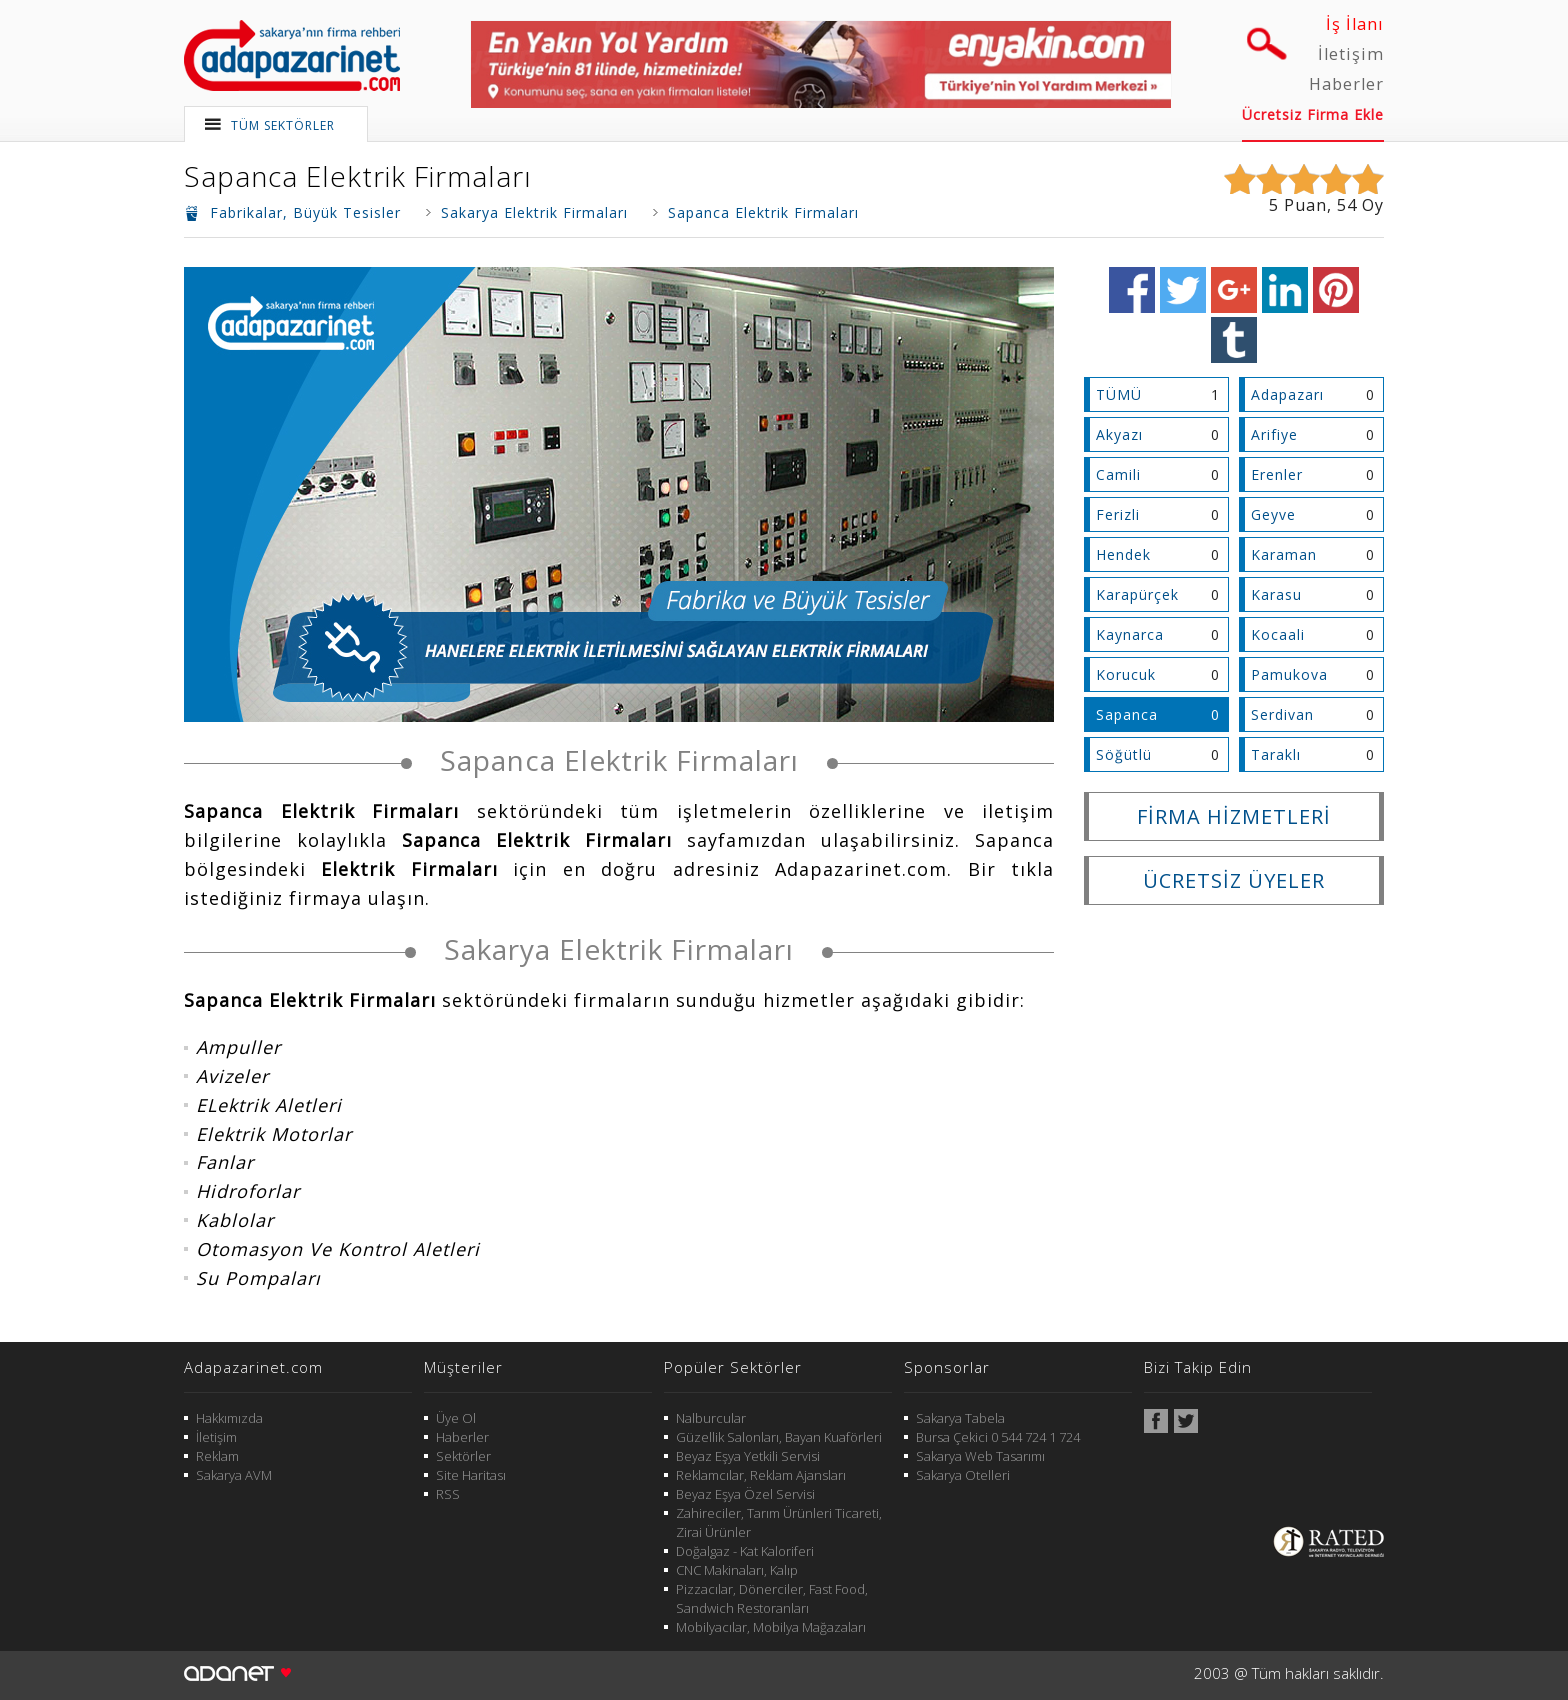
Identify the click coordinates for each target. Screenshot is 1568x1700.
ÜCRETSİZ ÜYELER (1234, 880)
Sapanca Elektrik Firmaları (358, 176)
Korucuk (1126, 674)
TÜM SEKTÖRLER (283, 125)
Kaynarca (1130, 634)
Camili (1118, 474)
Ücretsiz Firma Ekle (1313, 114)
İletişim (1351, 54)
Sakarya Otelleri (963, 1475)
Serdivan (1282, 714)
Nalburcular (711, 1418)
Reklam (217, 1456)
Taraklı (1276, 754)
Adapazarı (1287, 394)
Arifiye (1274, 434)
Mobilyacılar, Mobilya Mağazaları (771, 1627)
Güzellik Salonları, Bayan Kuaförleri (779, 1437)
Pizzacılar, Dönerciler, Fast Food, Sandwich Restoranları (772, 1598)
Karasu (1276, 594)
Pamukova (1289, 674)
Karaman (1284, 554)
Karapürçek (1137, 594)
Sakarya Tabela (960, 1418)
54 (1347, 205)
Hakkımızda (229, 1418)
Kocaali (1278, 634)
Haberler (1346, 84)
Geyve (1273, 514)
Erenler (1277, 474)
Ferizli (1118, 514)
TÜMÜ (1119, 394)
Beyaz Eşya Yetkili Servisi (748, 1456)
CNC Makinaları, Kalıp (737, 1570)
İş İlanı (1355, 24)
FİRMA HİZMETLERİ (1234, 816)
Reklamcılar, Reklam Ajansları (761, 1475)
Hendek (1123, 554)
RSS (448, 1494)
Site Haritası (471, 1475)
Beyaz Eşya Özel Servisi (745, 1494)
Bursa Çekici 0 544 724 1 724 (998, 1437)
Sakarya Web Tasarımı (980, 1456)
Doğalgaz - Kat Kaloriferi (745, 1551)
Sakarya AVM (234, 1475)
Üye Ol (456, 1418)
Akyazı (1119, 434)
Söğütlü (1124, 754)
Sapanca (1127, 714)
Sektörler (463, 1456)
